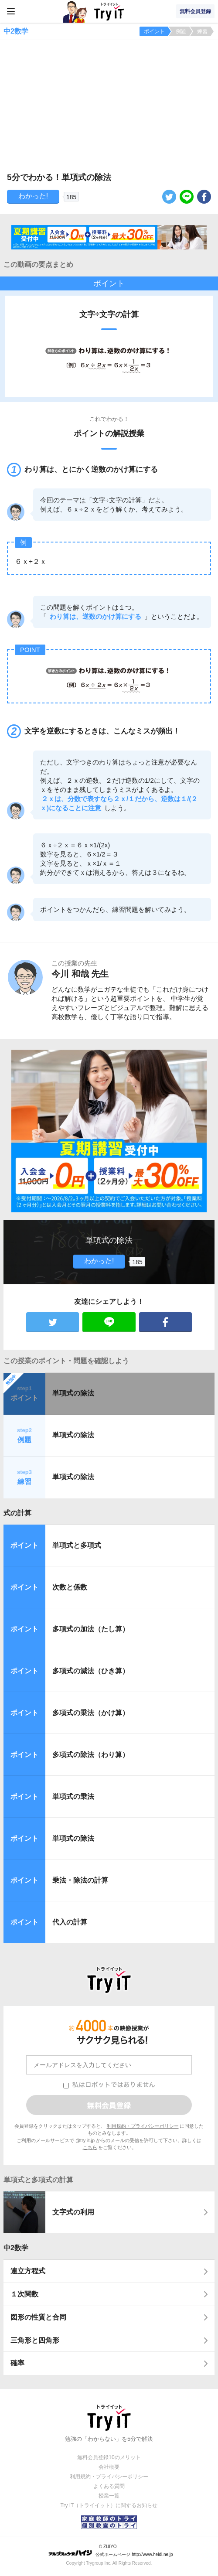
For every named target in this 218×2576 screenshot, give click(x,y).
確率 (17, 2363)
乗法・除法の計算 (80, 1880)
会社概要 (109, 2467)
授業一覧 (109, 2495)
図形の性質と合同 (38, 2317)
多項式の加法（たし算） (90, 1629)
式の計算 (17, 1513)
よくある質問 (109, 2486)
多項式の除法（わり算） (90, 1754)
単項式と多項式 (76, 1545)
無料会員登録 (195, 11)
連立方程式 (27, 2271)
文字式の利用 (73, 2212)
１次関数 (24, 2294)
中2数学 (15, 2248)
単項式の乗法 (73, 1796)
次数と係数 (69, 1587)
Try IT (109, 11)
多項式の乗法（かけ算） (90, 1712)
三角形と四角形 (34, 2340)
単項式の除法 (73, 1393)
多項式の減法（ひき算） (90, 1671)
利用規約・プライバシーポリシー (143, 2126)
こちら (90, 2147)
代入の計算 (69, 1922)
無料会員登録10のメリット (108, 2457)
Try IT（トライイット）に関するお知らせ (109, 2505)
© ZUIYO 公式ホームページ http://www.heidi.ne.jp (110, 2550)
